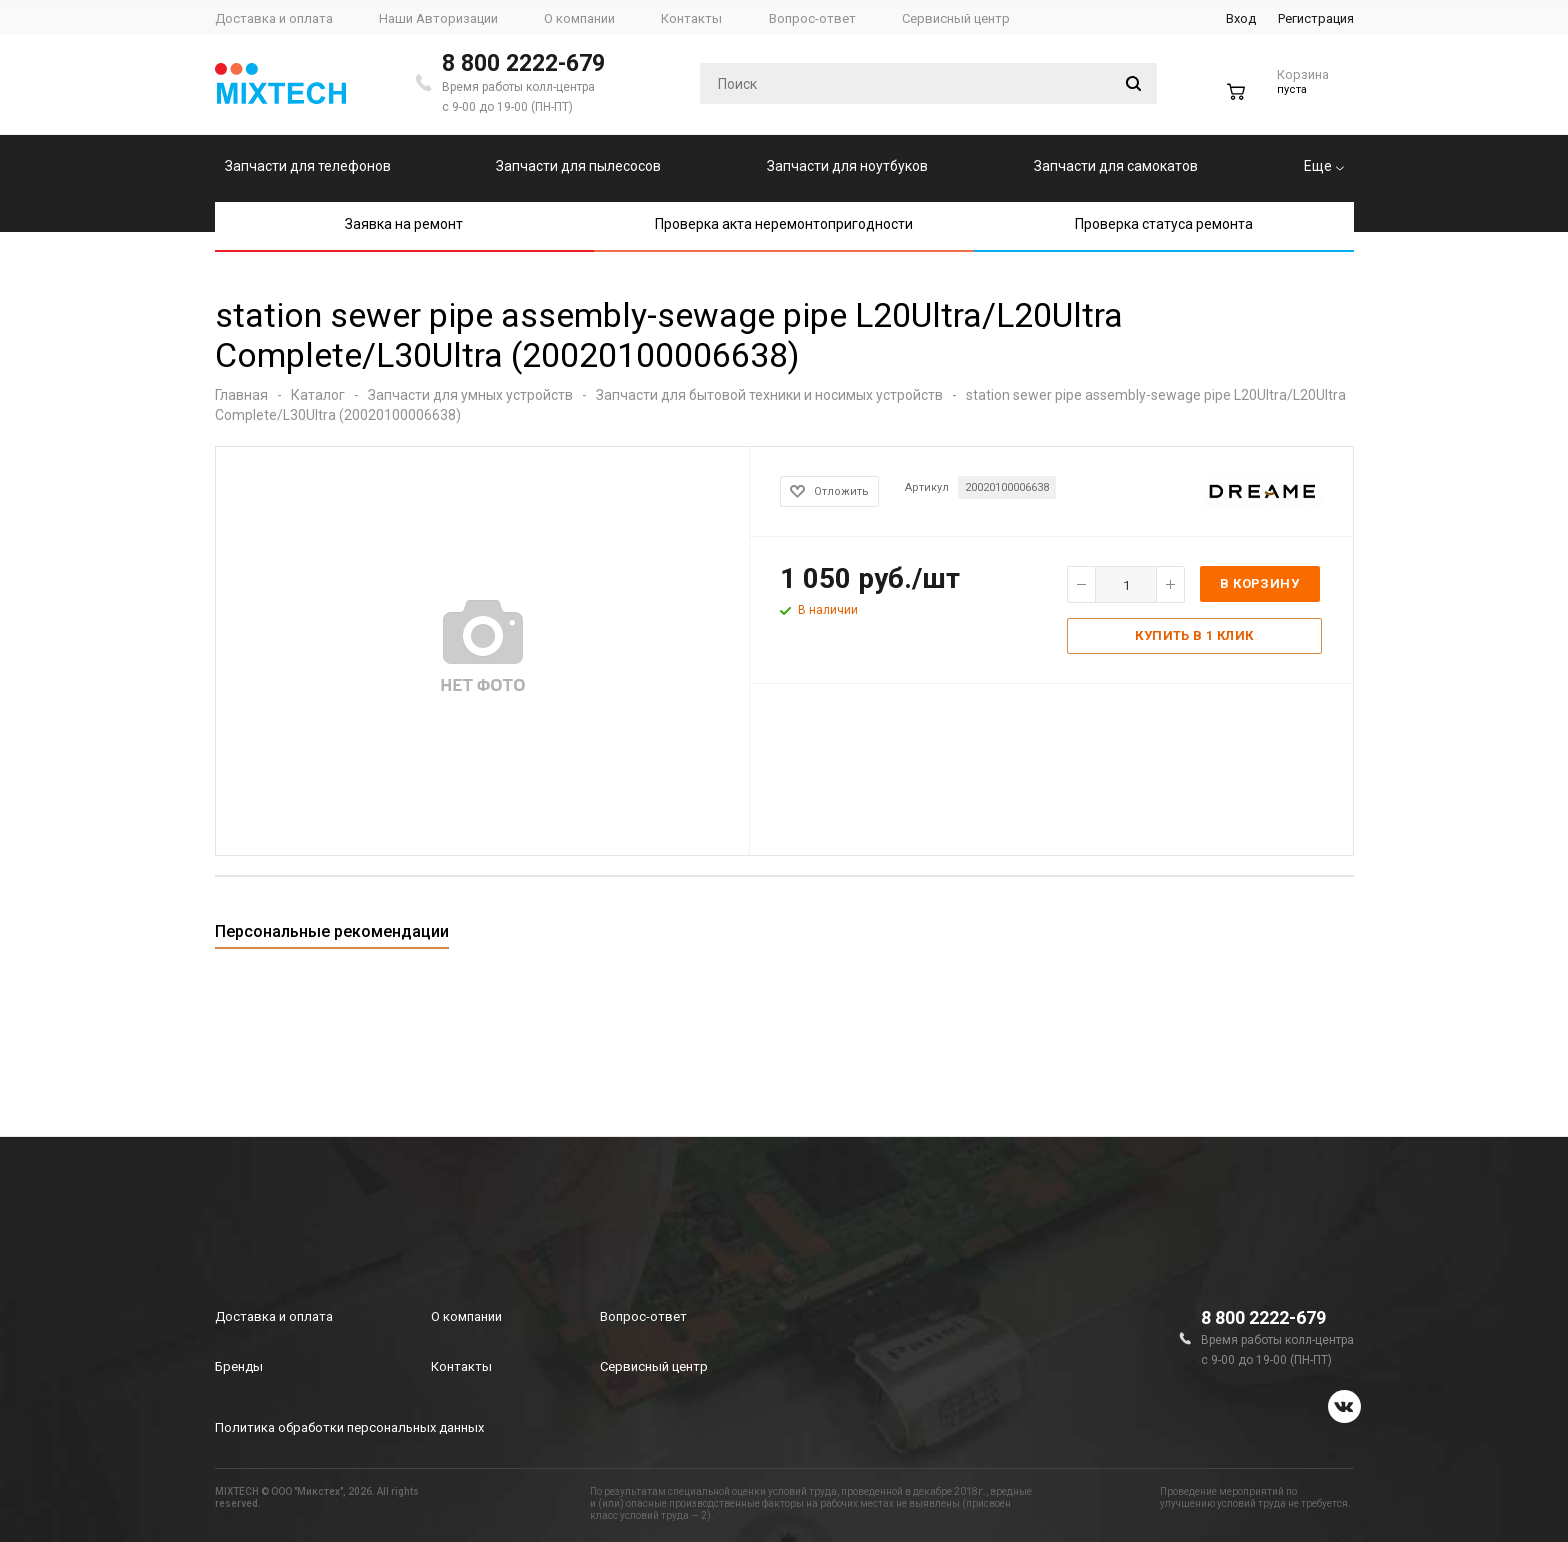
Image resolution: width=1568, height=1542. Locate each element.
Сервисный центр (654, 1366)
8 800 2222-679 (523, 63)
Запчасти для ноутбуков (847, 166)
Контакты (461, 1366)
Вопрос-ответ (643, 1316)
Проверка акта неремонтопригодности (784, 224)
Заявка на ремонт (404, 224)
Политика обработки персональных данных (349, 1427)
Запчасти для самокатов (1116, 166)
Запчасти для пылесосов (578, 166)
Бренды (239, 1366)
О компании (466, 1316)
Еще (1324, 166)
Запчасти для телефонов (308, 166)
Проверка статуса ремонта (1164, 224)
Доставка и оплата (274, 1316)
